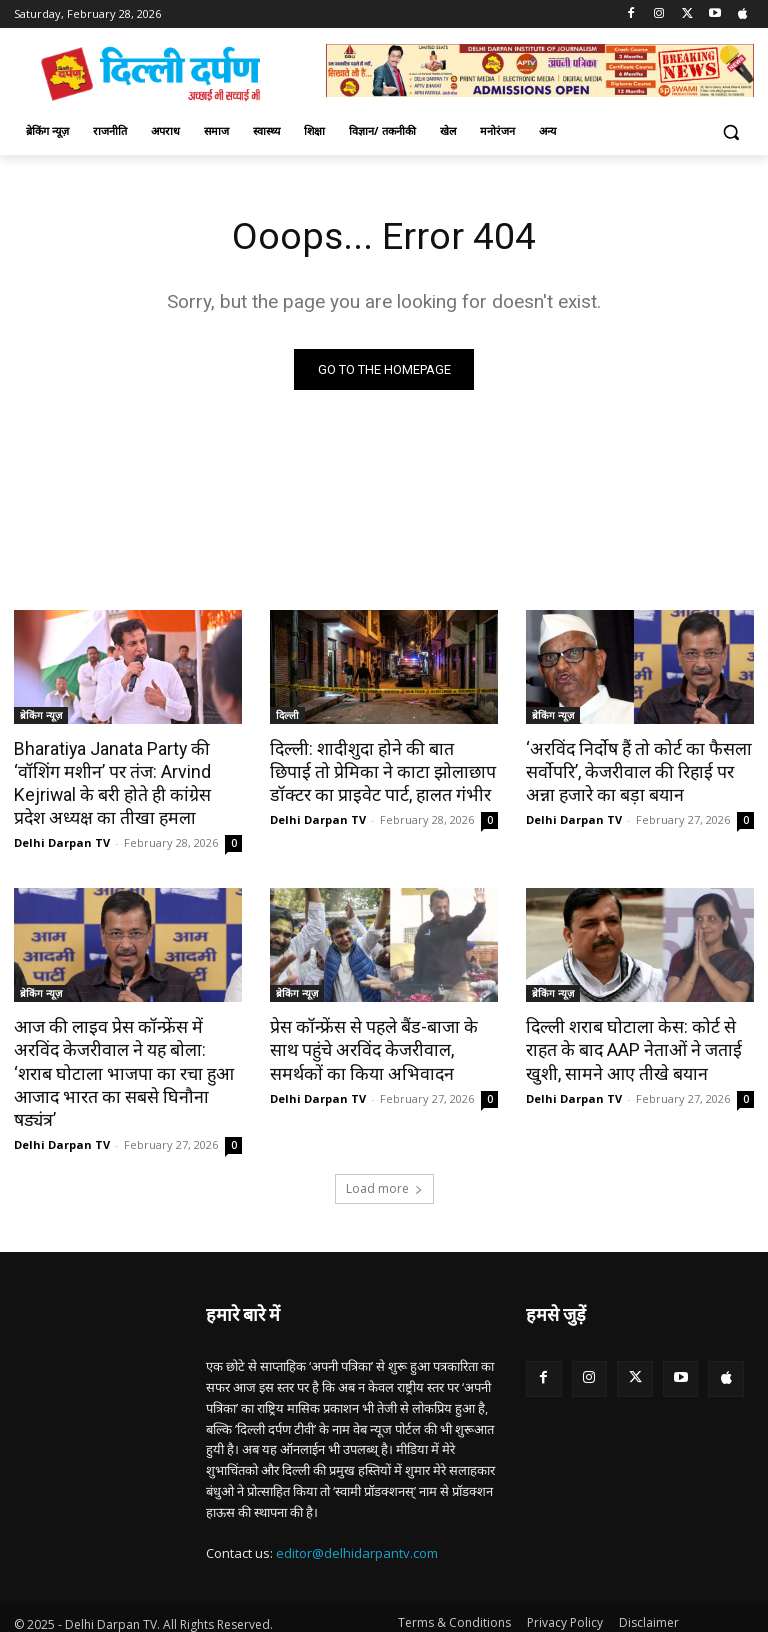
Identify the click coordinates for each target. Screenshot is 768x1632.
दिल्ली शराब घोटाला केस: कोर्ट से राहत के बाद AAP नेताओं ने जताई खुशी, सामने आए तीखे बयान (629, 1045)
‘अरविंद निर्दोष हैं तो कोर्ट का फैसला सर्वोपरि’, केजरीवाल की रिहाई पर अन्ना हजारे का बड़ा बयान (639, 771)
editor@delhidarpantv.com (357, 1523)
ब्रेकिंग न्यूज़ (41, 716)
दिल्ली (287, 716)
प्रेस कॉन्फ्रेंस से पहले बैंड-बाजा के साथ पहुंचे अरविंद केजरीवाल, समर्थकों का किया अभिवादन (384, 1045)
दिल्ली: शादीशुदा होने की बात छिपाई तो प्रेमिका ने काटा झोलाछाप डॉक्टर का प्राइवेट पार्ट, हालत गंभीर (378, 771)
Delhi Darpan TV (62, 839)
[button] (730, 131)
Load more (384, 1157)
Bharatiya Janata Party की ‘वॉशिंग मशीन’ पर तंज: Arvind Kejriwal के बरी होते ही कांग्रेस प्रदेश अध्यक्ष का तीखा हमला (125, 782)
